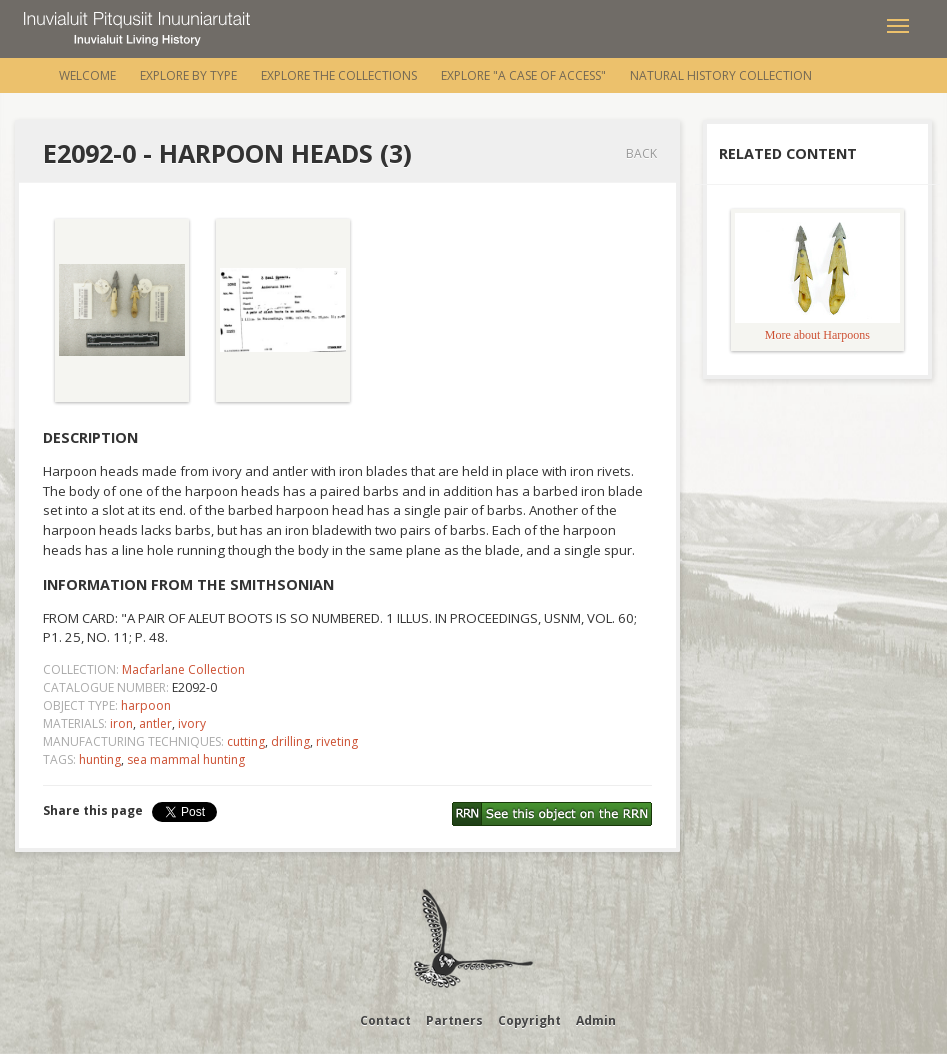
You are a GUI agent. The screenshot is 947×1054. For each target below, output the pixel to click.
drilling (290, 741)
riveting (337, 741)
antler (155, 723)
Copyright (529, 1020)
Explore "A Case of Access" (523, 75)
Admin (596, 1020)
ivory (192, 723)
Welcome (87, 75)
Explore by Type (188, 75)
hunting (100, 759)
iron (121, 723)
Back (641, 153)
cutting (246, 741)
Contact (385, 1020)
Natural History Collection (721, 75)
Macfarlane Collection (183, 669)
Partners (454, 1020)
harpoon (146, 705)
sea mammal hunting (186, 759)
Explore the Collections (339, 75)
